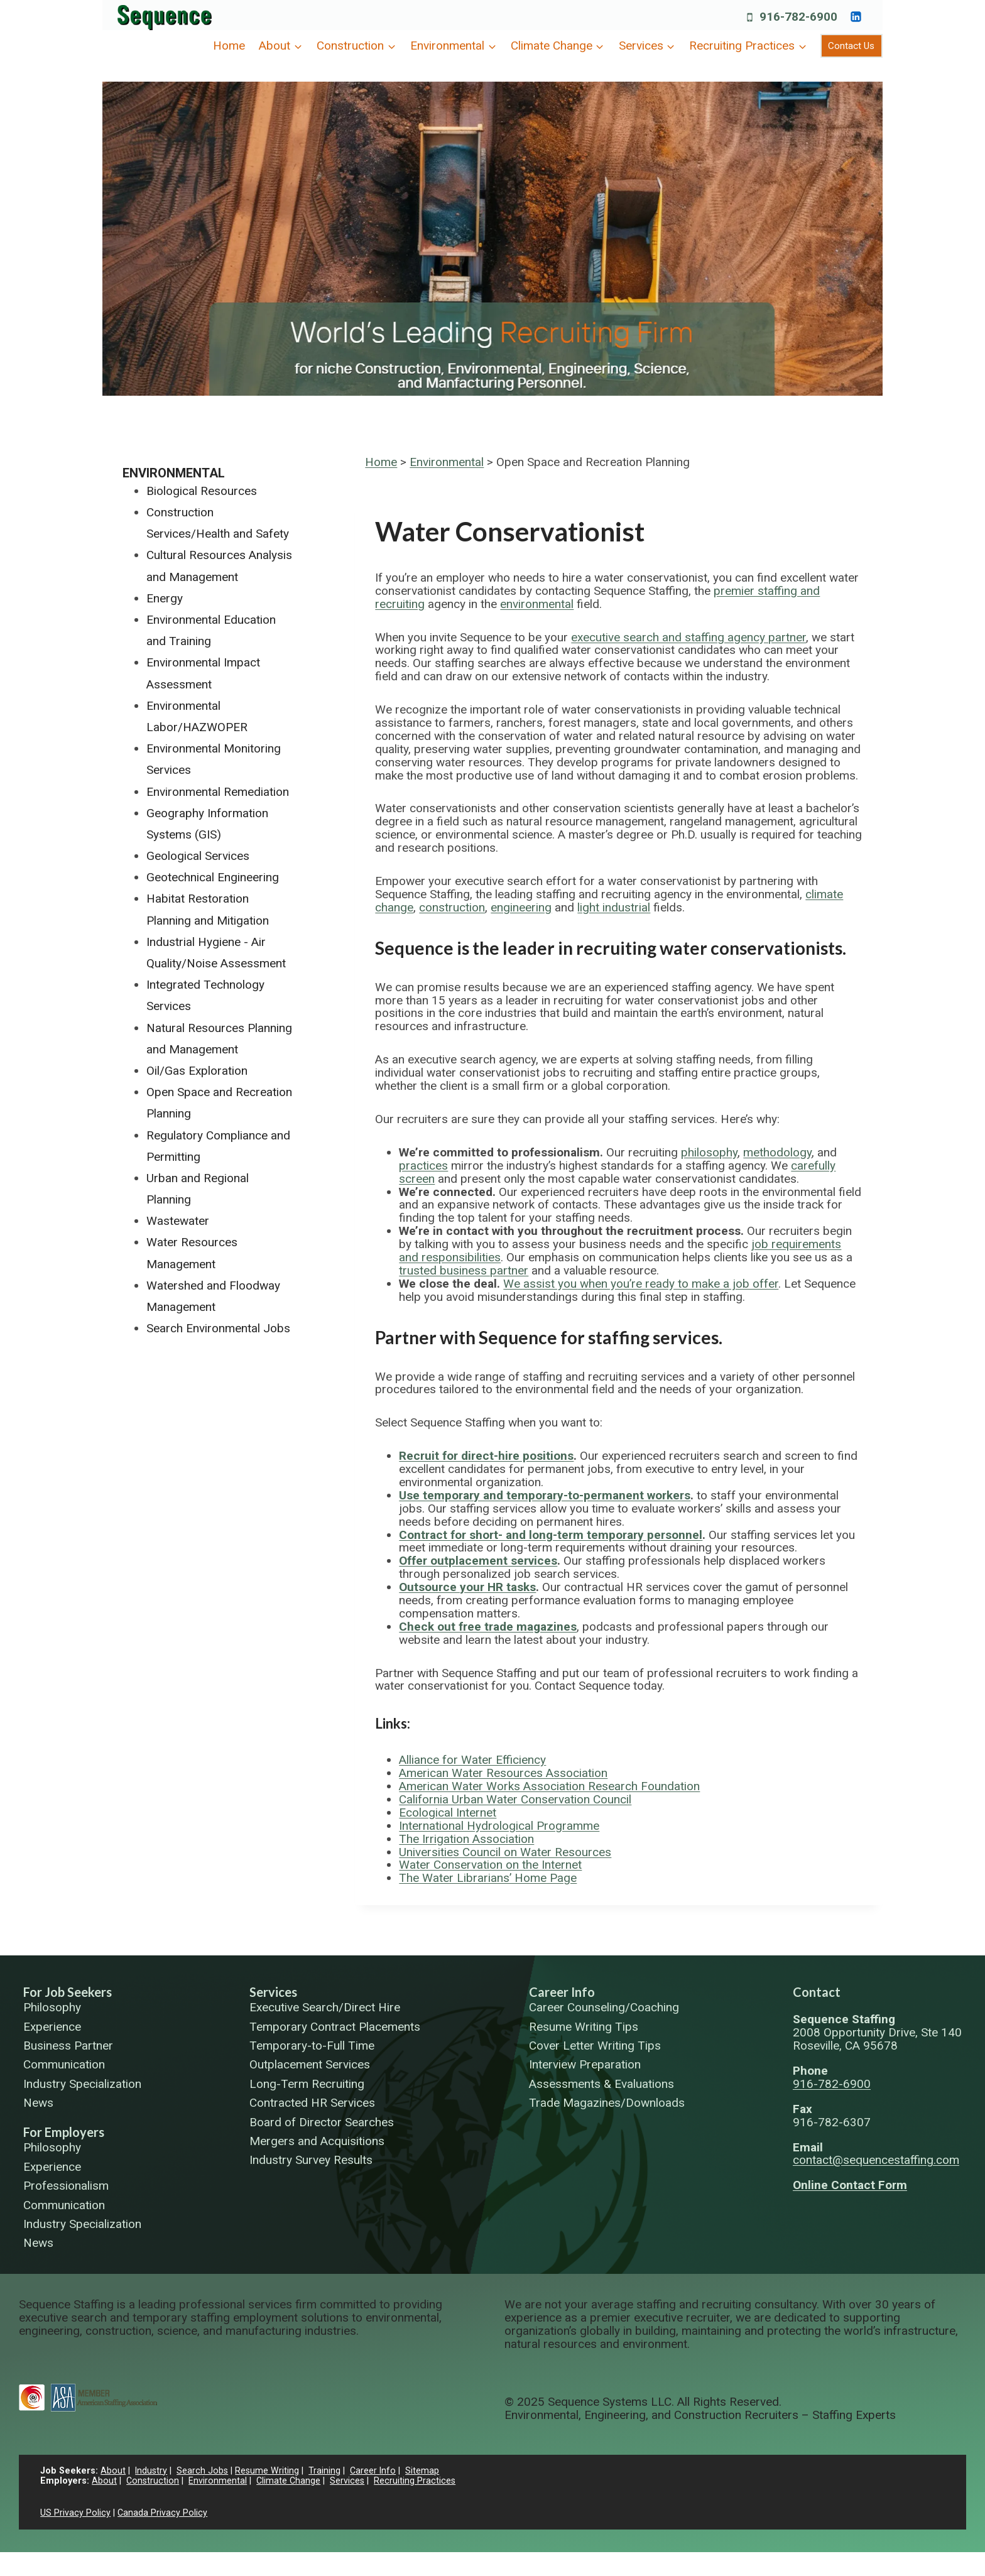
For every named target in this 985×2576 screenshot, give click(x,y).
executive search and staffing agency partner (688, 637)
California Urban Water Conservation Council (515, 1799)
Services (273, 1991)
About (113, 2470)
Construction (152, 2480)
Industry (151, 2470)
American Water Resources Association (503, 1773)
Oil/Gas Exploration (197, 1070)
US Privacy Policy (75, 2513)
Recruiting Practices (414, 2480)
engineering (521, 907)
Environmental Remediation (217, 792)
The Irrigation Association (466, 1839)
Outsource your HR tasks (467, 1587)
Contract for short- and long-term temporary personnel (550, 1535)
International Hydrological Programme (499, 1825)
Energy (164, 598)
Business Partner (68, 2046)
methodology (777, 1152)
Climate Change (288, 2480)
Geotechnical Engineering (212, 877)
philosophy (709, 1152)
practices (423, 1165)
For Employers (63, 2131)
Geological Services (197, 856)
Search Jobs (203, 2470)
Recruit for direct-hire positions (486, 1455)
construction (452, 907)
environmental (537, 604)
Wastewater (177, 1221)
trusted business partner (463, 1270)
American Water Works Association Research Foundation (549, 1786)
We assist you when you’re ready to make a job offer (640, 1283)
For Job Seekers (67, 1991)
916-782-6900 (832, 2084)
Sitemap (423, 2470)
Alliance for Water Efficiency (472, 1760)
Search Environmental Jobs (218, 1328)
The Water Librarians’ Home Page (488, 1878)
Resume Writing (268, 2470)
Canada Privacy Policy (162, 2513)
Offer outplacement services (478, 1560)
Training (325, 2470)
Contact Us (851, 46)
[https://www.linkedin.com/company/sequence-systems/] (856, 16)
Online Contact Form (850, 2185)
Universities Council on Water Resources (505, 1852)
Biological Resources (201, 491)
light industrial (613, 907)
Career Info (562, 1991)
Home (229, 45)
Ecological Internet (447, 1812)
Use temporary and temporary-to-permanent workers (544, 1495)
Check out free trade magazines (488, 1626)
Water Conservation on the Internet (490, 1864)
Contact (817, 1991)
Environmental (447, 462)
